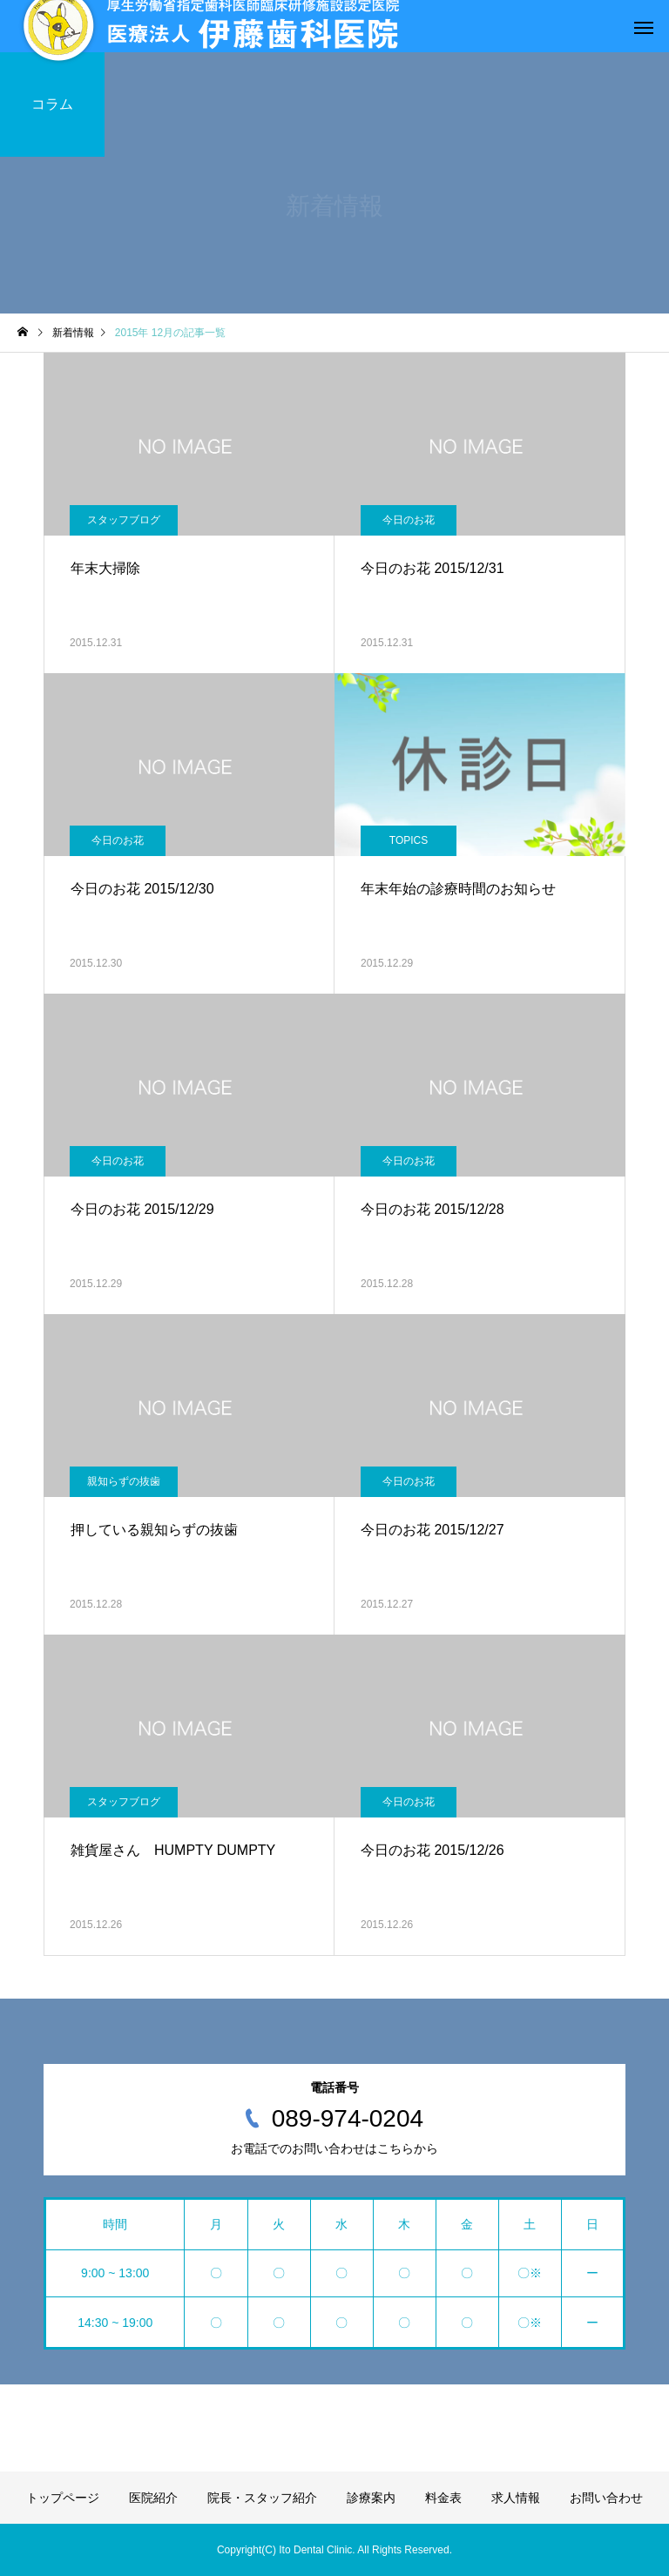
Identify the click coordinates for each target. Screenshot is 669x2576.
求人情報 (515, 2498)
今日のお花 (408, 520)
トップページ (62, 2498)
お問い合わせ (606, 2498)
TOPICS (408, 840)
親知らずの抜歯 (123, 1481)
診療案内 (371, 2498)
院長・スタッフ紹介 (262, 2498)
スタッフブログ (123, 520)
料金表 (443, 2498)
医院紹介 (153, 2498)
